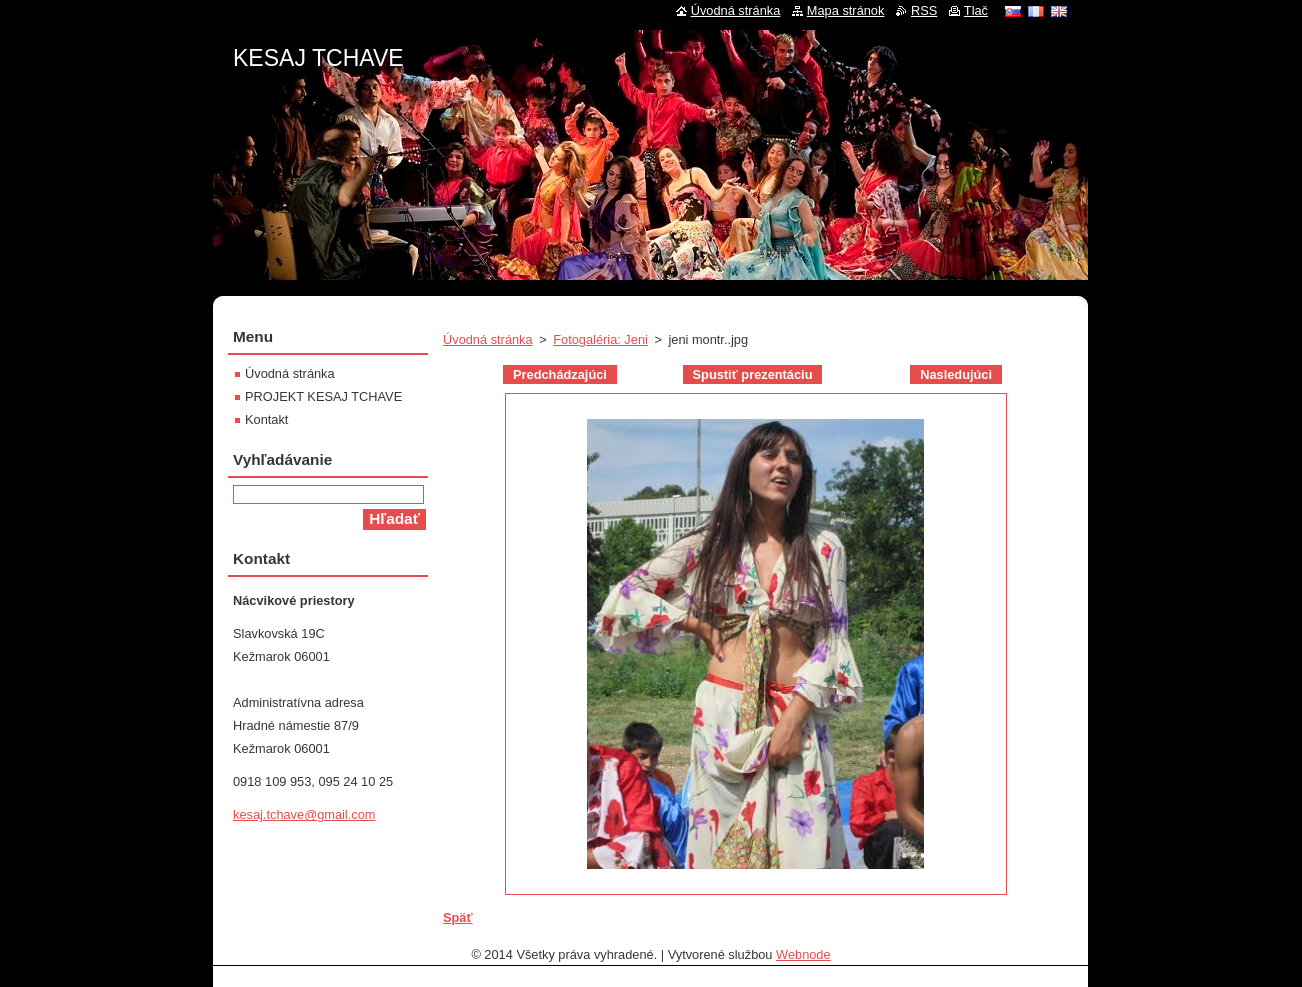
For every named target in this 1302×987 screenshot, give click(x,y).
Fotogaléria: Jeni (600, 339)
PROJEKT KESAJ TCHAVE (323, 396)
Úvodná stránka (488, 339)
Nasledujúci (956, 374)
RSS (924, 10)
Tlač (976, 10)
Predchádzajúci (560, 374)
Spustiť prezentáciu (753, 374)
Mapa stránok (846, 10)
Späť (458, 917)
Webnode (803, 954)
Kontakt (266, 419)
